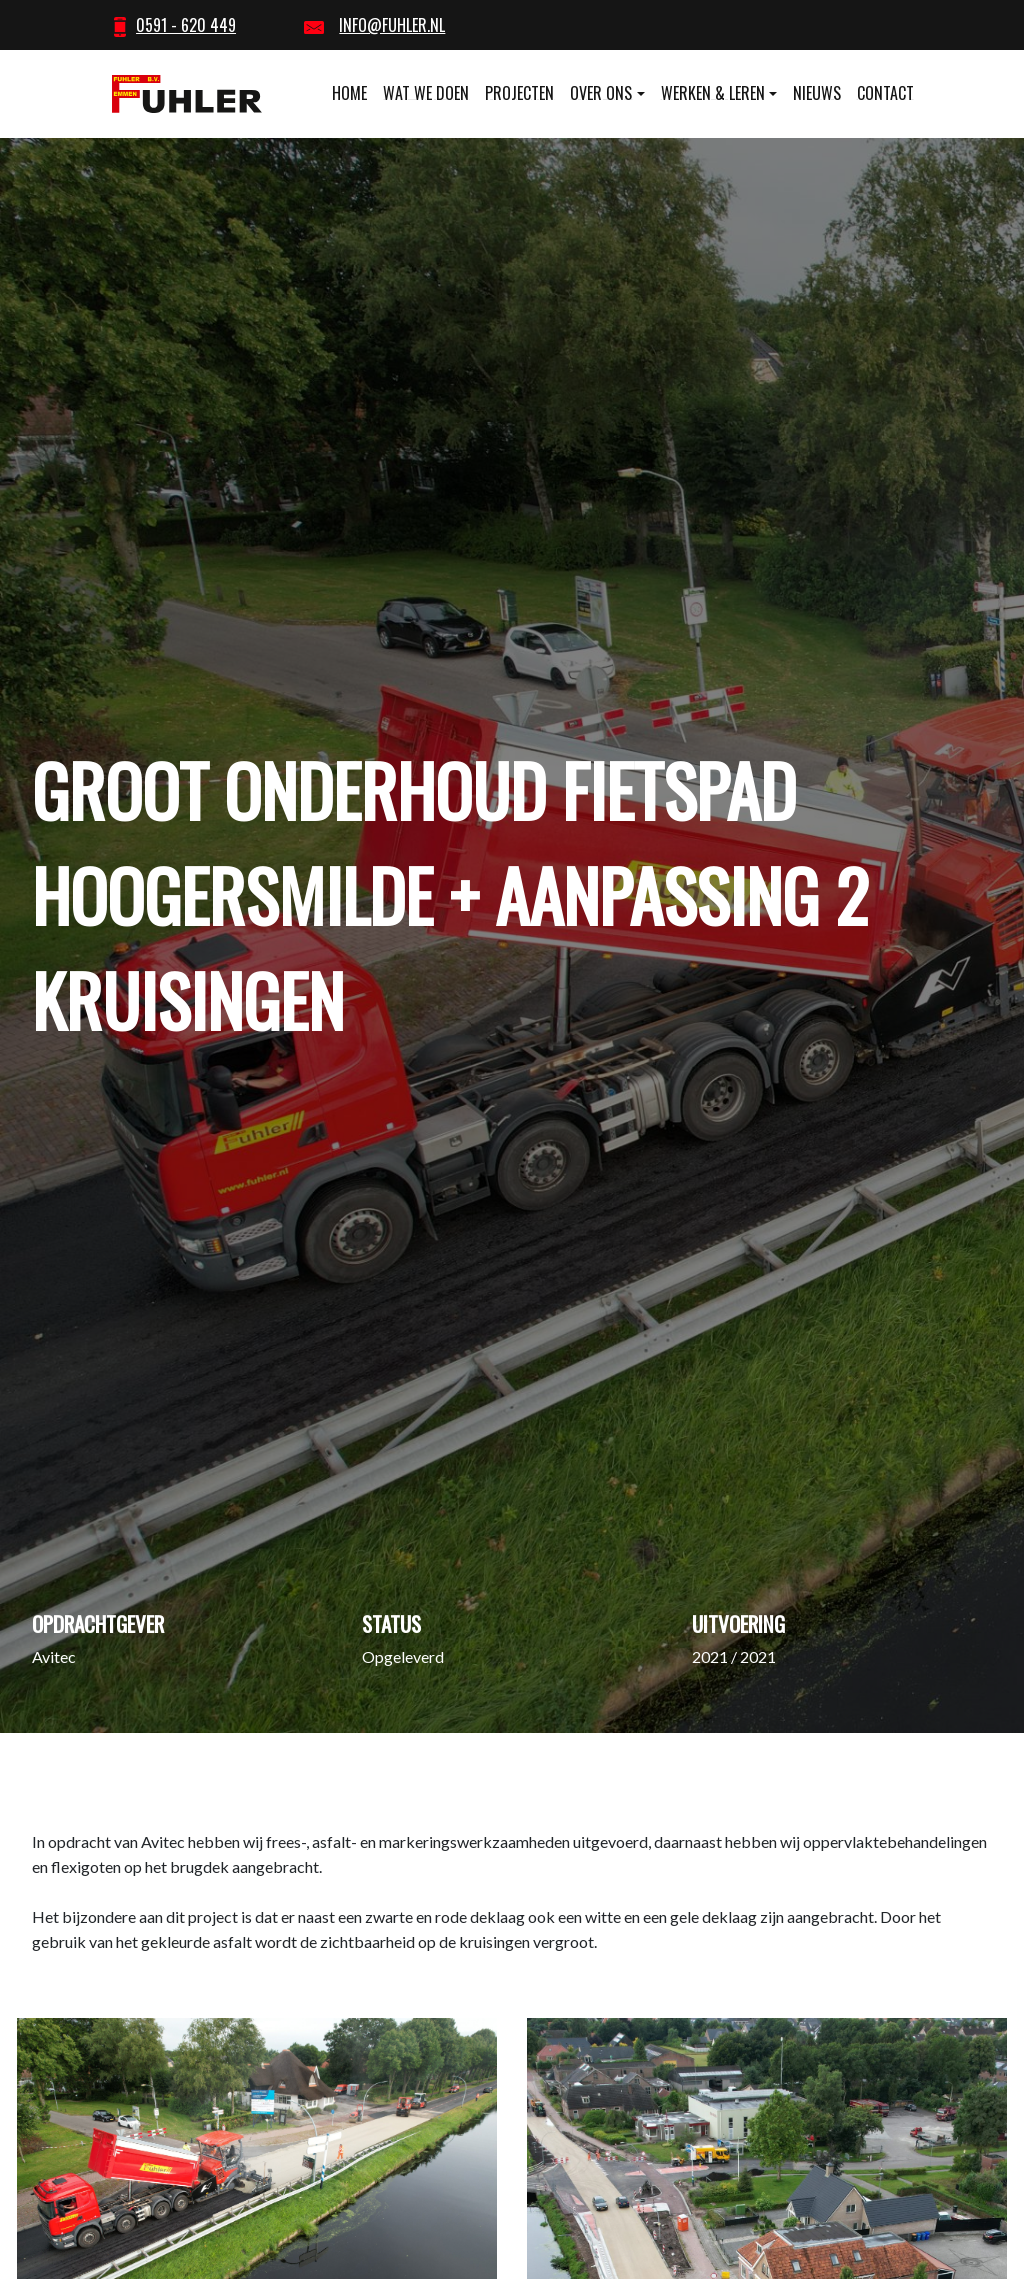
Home (349, 93)
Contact (885, 93)
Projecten (519, 93)
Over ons (601, 93)
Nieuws (817, 93)
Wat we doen (426, 93)
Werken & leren (713, 93)
